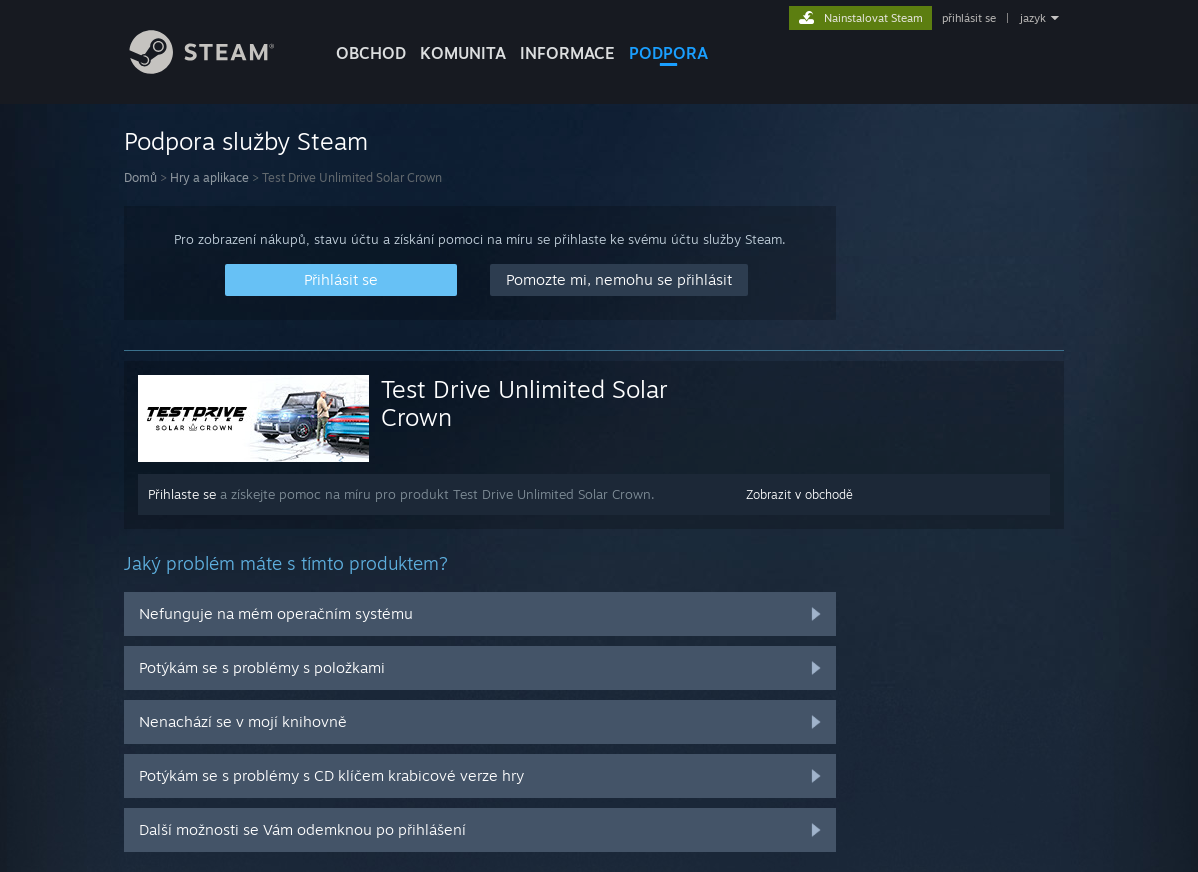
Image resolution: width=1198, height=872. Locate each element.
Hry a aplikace (209, 177)
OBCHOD (371, 53)
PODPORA (668, 53)
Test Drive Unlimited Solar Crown (524, 403)
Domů (140, 177)
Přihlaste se (182, 494)
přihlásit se (969, 18)
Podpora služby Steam (246, 141)
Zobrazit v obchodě (799, 494)
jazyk (1033, 18)
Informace (567, 53)
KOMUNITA (463, 53)
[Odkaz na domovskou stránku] (217, 68)
